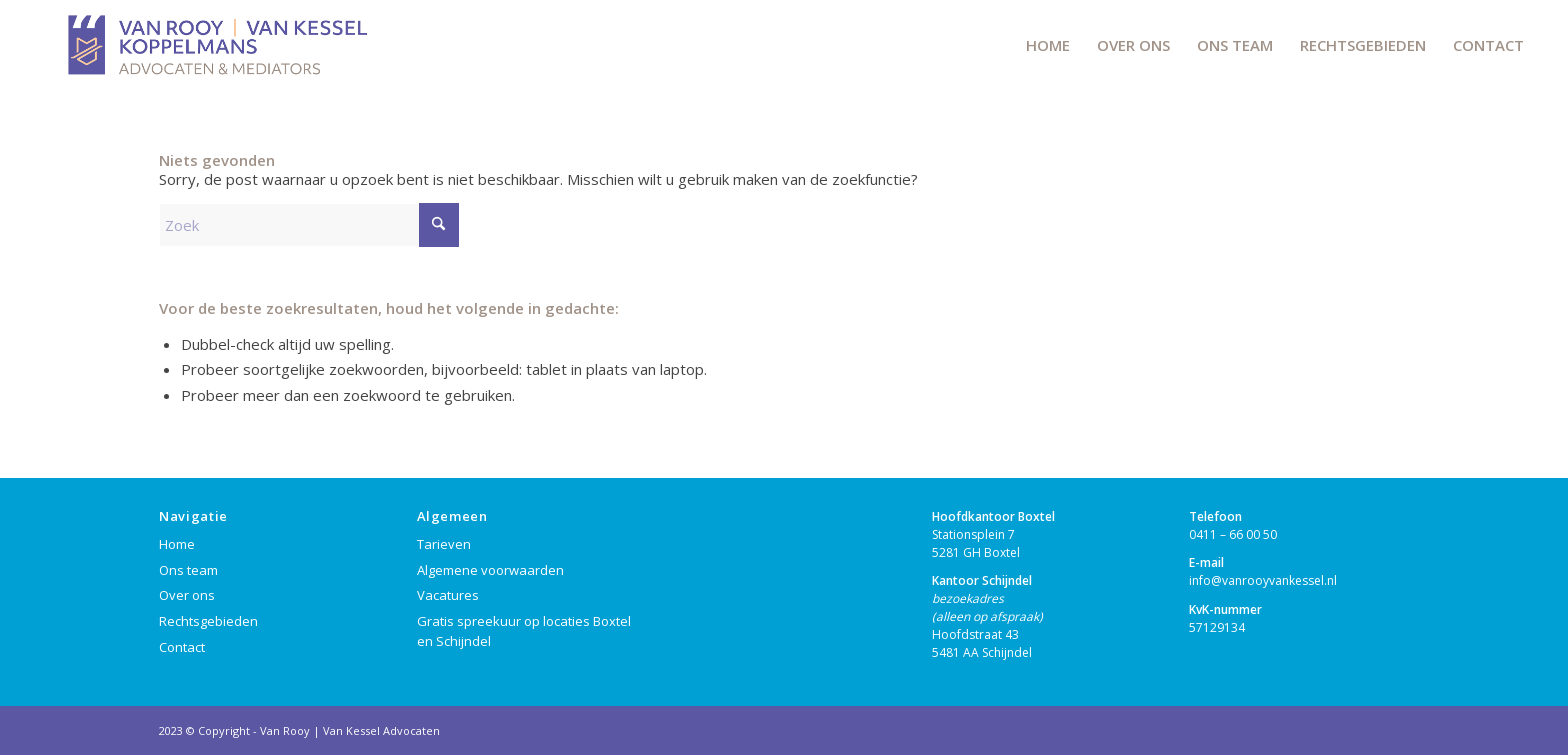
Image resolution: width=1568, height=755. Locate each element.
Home (177, 544)
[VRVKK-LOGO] (214, 45)
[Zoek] (309, 225)
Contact (182, 647)
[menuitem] (1048, 45)
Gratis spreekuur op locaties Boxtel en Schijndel (524, 631)
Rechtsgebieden (208, 621)
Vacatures (448, 595)
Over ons (187, 595)
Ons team (188, 570)
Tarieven (444, 544)
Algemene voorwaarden (490, 570)
